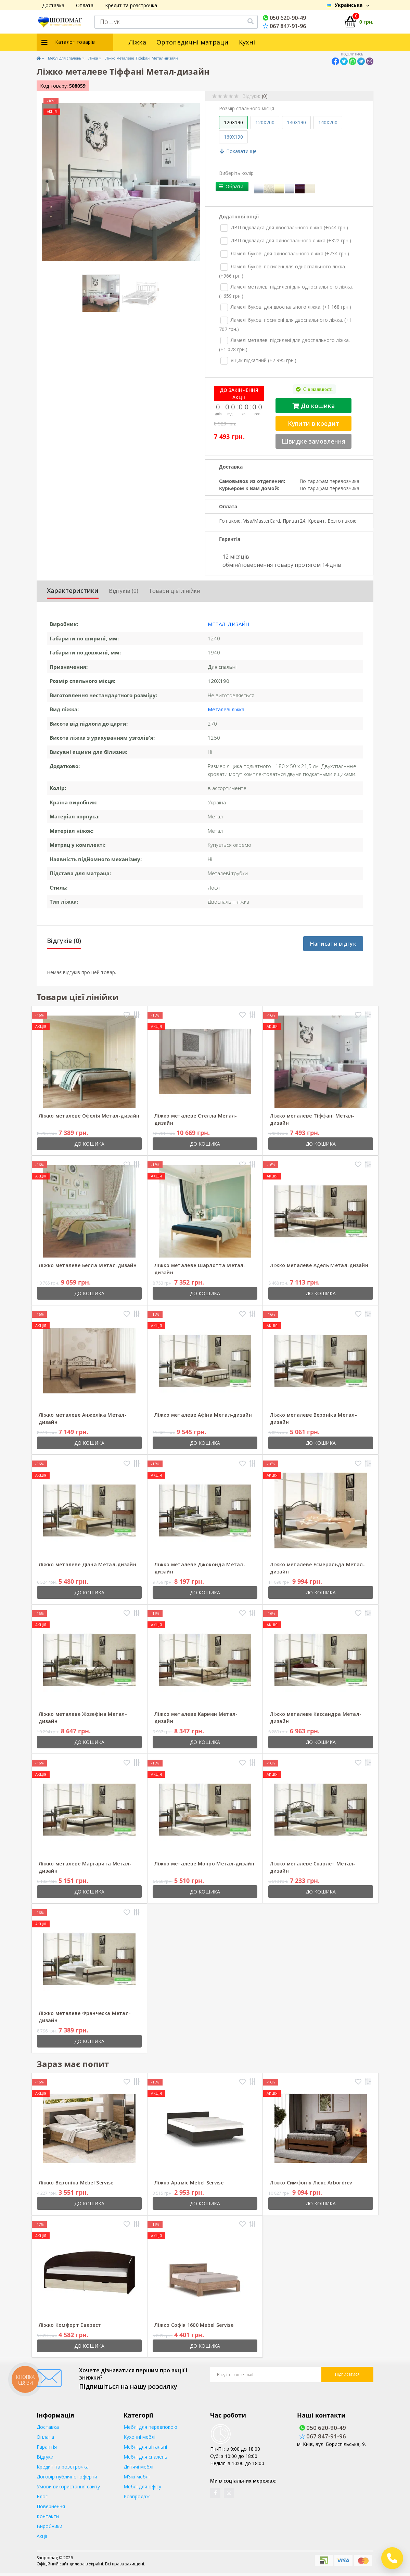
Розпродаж (137, 2491)
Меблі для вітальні (145, 2441)
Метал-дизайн (228, 619)
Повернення (51, 2501)
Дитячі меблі (138, 2461)
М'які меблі (137, 2471)
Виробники (49, 2521)
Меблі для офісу (142, 2481)
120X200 (264, 122)
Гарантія (47, 2441)
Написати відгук (333, 938)
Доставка (53, 5)
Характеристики (73, 586)
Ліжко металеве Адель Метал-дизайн (319, 1260)
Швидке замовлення (315, 437)
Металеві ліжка (226, 704)
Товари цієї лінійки (174, 585)
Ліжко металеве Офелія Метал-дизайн (89, 1110)
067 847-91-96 (284, 26)
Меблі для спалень (70, 58)
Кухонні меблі (139, 2431)
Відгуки (45, 2451)
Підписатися (347, 2369)
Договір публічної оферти (67, 2471)
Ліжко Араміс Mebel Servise (188, 2177)
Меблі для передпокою (150, 2422)
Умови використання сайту (68, 2481)
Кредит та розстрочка (131, 5)
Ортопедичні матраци (192, 42)
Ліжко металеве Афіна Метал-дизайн (203, 1409)
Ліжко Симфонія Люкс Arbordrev (311, 2177)
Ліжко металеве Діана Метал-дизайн (87, 1559)
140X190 (296, 122)
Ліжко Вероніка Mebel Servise (76, 2177)
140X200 (327, 122)
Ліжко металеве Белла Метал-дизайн (88, 1260)
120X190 (233, 122)
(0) (265, 96)
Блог (42, 2491)
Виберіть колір (236, 173)
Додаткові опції (239, 211)
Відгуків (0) (123, 585)
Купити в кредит (315, 419)
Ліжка (137, 42)
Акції (42, 2531)
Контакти (48, 2511)
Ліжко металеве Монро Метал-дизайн (204, 1858)
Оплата (84, 5)
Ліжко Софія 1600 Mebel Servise (193, 2320)
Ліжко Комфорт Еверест (70, 2320)
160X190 (233, 136)
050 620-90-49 (284, 18)
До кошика (315, 401)
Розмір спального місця (246, 108)
